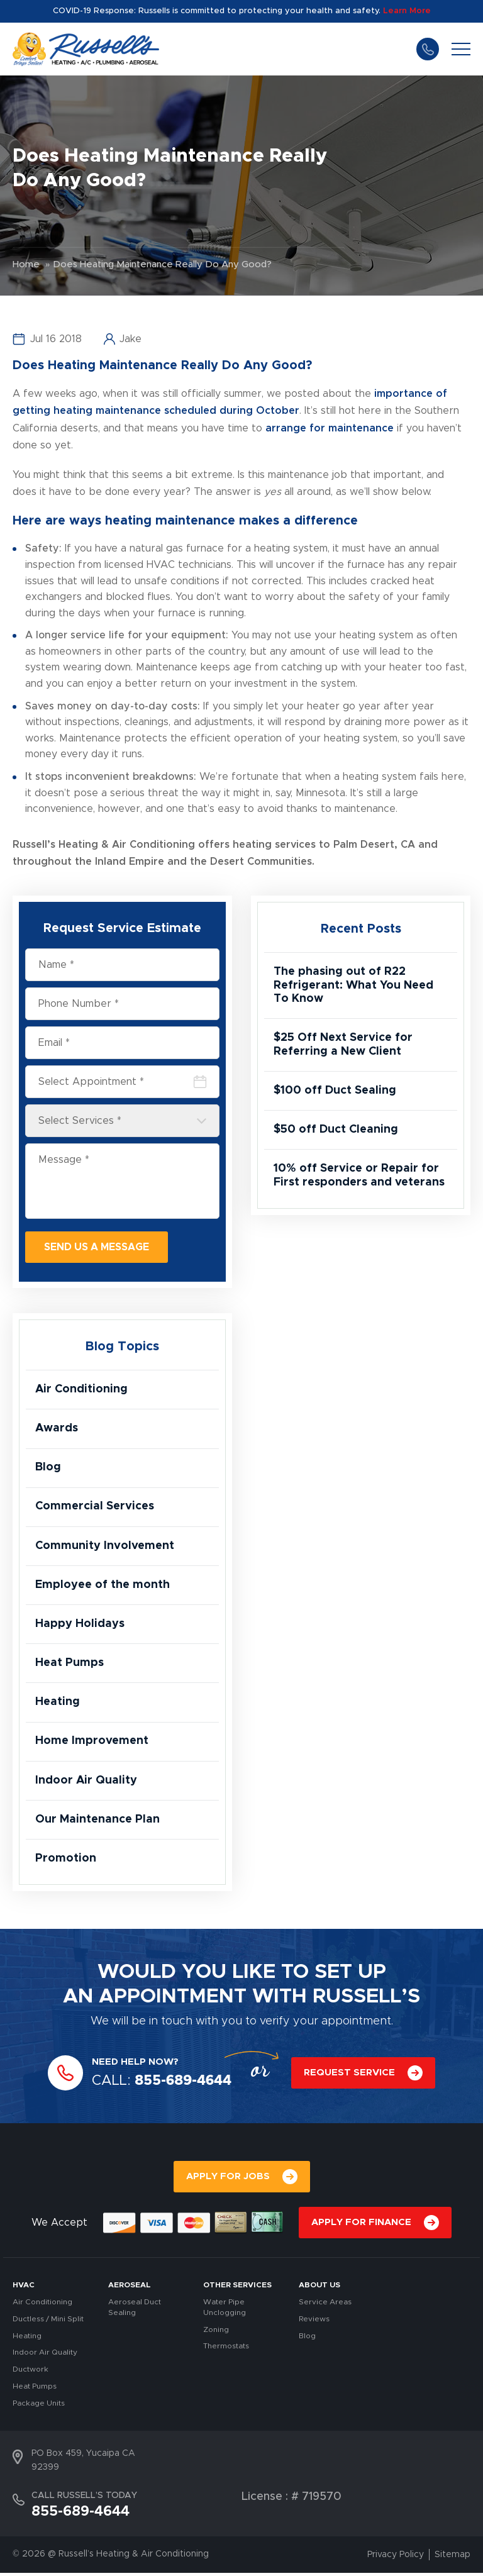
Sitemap (452, 2557)
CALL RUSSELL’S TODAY (84, 2498)
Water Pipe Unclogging (224, 2311)
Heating (57, 1704)
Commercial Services (95, 1507)
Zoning (216, 2332)
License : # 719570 (291, 2500)
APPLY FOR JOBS (228, 2180)
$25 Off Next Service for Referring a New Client (343, 1045)
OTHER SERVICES (237, 2288)
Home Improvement (91, 1744)
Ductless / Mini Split (48, 2322)
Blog (48, 1468)
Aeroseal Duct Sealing (134, 2311)
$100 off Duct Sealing (335, 1091)
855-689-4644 (427, 49)
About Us (319, 2288)
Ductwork (30, 2373)
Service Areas (325, 2305)
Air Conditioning (82, 1389)
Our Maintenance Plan (97, 1822)
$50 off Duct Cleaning (336, 1130)
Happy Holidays (80, 1625)
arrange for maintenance (329, 428)
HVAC (24, 2288)
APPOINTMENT (173, 2000)
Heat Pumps (69, 1664)
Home (26, 264)
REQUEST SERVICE (349, 2076)
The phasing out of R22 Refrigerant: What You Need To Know (353, 985)
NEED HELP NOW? (135, 2065)
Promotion (65, 1861)
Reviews (314, 2322)
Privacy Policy (395, 2557)
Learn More (407, 11)
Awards (57, 1429)
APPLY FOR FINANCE (361, 2226)
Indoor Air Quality (86, 1783)
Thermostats (226, 2349)
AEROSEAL (129, 2288)
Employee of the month (102, 1586)
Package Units (39, 2406)
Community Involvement (105, 1547)
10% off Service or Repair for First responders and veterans (359, 1176)
